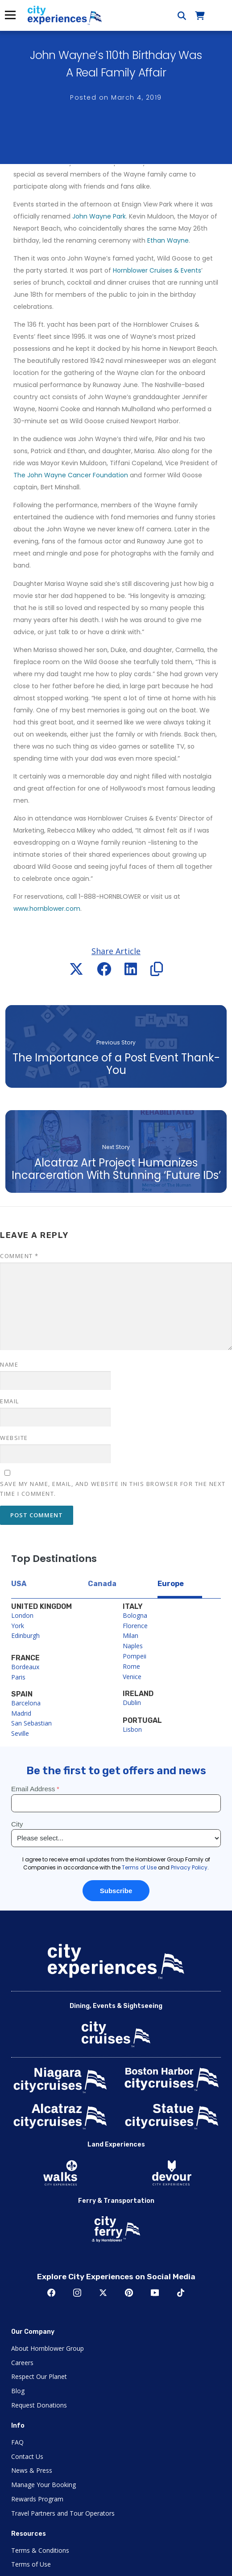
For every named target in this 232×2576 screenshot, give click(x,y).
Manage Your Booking (43, 2484)
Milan (130, 1635)
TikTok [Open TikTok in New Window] (181, 2293)
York (17, 1625)
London (22, 1615)
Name (9, 1364)
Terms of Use (31, 2564)
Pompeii (134, 1656)
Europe (170, 1583)
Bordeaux (25, 1667)
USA (18, 1583)
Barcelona (26, 1703)
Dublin (132, 1702)
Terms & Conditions (40, 2550)
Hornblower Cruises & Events (157, 270)
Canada (102, 1583)
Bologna (135, 1615)
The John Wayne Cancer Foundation (70, 475)
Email (9, 1401)
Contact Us (27, 2456)
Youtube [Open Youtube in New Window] (155, 2293)
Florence (135, 1625)
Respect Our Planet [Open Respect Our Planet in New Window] (39, 2376)
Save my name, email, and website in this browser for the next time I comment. (113, 1489)
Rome (131, 1666)
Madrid (21, 1713)
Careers (22, 2362)
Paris (18, 1677)
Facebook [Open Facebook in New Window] (51, 2293)
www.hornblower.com (46, 908)
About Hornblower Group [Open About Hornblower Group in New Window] (47, 2348)
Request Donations (39, 2405)
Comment (19, 1256)
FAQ (17, 2442)
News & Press (31, 2470)
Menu (9, 15)
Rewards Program (37, 2499)
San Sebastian (31, 1723)
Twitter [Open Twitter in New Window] (103, 2293)
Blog (18, 2391)
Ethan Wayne (168, 240)
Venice (132, 1676)
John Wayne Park (99, 216)
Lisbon (132, 1729)
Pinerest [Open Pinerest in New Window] (129, 2293)
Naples (133, 1646)
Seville (20, 1733)
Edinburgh (25, 1635)
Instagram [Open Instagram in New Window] (77, 2293)
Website (14, 1438)
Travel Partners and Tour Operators (63, 2513)
